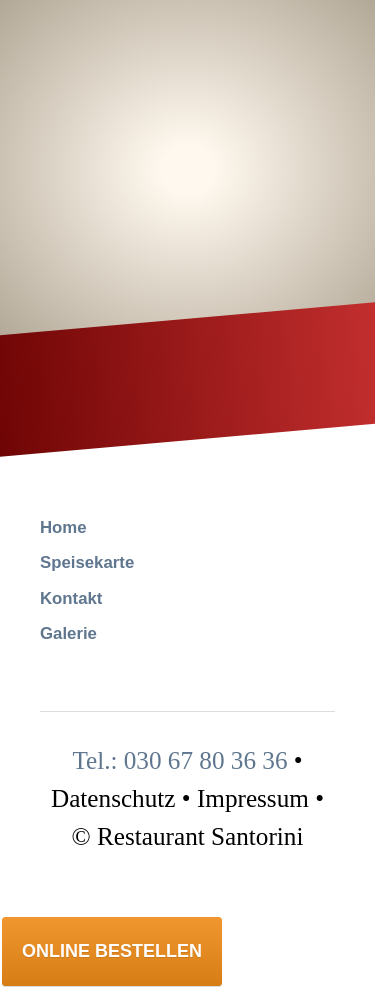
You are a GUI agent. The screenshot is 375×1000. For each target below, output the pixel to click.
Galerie (68, 633)
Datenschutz (113, 798)
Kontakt (71, 598)
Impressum (253, 798)
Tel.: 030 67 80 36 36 (179, 760)
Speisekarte (87, 562)
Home (63, 527)
